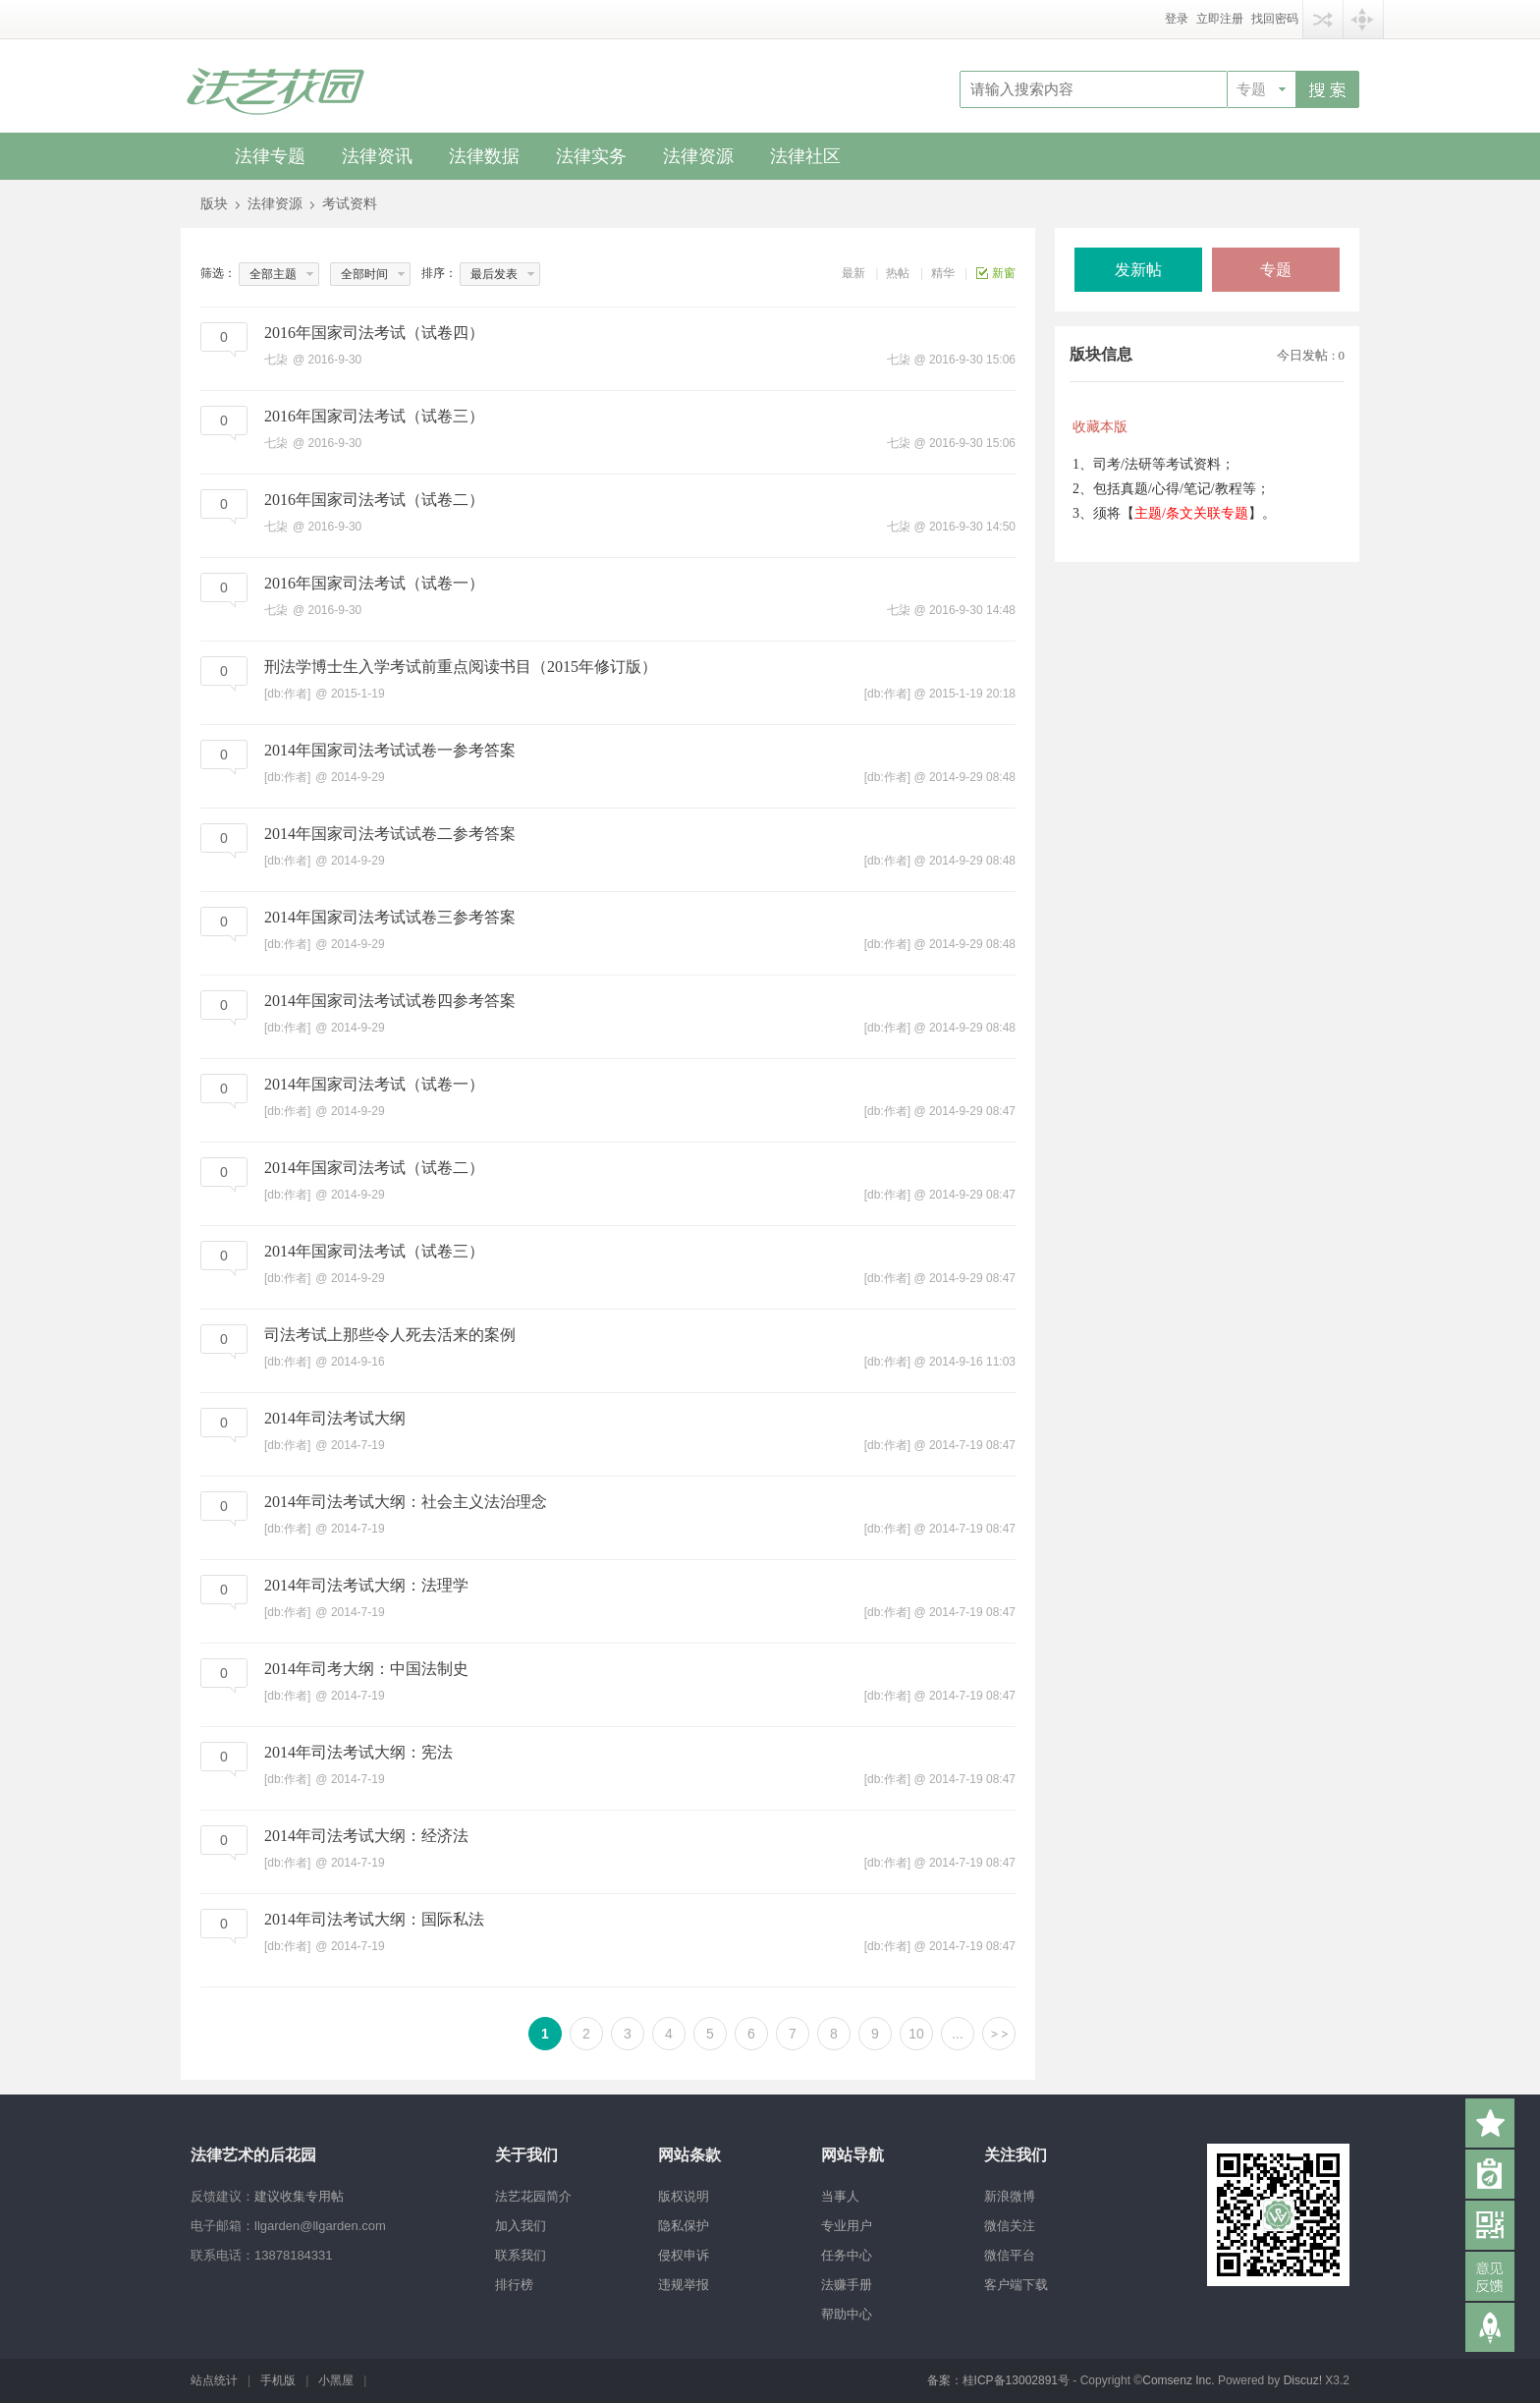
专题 (1251, 89)
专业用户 (846, 2225)
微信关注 (1009, 2225)
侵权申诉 (683, 2255)
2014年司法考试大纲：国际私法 (374, 1919)
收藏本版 (1100, 426)
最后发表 (494, 274)
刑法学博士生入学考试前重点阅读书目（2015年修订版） (460, 666)
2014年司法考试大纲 (335, 1418)
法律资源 (698, 156)
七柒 (898, 359)
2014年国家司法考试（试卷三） (374, 1251)
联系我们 (520, 2255)
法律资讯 (377, 156)
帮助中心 (846, 2314)
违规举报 (683, 2284)
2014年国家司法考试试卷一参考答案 (390, 750)
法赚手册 (846, 2284)
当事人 (840, 2196)
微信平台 (1009, 2255)
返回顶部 (1489, 2327)
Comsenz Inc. (1180, 2380)
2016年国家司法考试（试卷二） (374, 499)
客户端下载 (1016, 2284)
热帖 (897, 273)
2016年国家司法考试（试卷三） (374, 416)
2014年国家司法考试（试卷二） (374, 1167)
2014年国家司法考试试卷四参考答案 (390, 1000)
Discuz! (1303, 2380)
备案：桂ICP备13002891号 (998, 2380)
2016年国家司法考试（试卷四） (374, 332)
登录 (1176, 19)
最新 (853, 273)
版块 (214, 203)
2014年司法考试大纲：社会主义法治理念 (405, 1501)
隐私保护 (683, 2225)
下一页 (999, 2033)
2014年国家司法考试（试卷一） (374, 1084)
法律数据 (484, 156)
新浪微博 (1009, 2196)
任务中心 (846, 2255)
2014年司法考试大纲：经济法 (366, 1835)
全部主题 (273, 274)
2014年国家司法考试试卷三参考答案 (390, 917)
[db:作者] (887, 693)
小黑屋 (336, 2380)
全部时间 (364, 274)
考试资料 (349, 203)
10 (916, 2033)
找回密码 (1274, 19)
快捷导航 (1363, 19)
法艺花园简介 (533, 2196)
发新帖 (1138, 269)
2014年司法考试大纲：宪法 (358, 1752)
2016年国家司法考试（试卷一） (374, 583)
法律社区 (805, 156)
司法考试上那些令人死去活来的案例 (390, 1334)
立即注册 (1219, 19)
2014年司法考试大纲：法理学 (366, 1585)
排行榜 (514, 2284)
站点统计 (214, 2380)
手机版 (278, 2380)
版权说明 (683, 2196)
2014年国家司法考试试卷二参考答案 (390, 833)
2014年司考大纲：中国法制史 (366, 1668)
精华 (943, 273)
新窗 (1004, 273)
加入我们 (520, 2225)
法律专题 (270, 156)
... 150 (957, 2038)
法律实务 (591, 156)
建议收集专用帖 (299, 2196)
